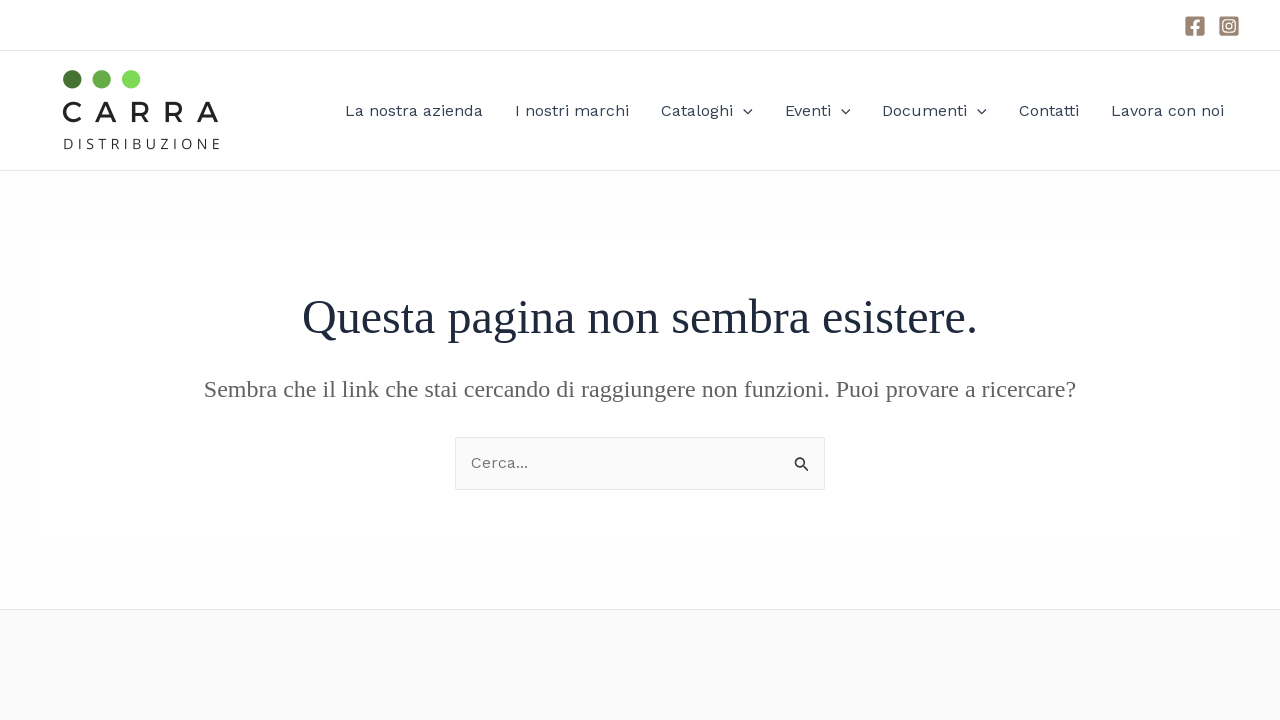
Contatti (1049, 110)
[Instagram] (1229, 26)
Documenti (934, 111)
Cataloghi (707, 111)
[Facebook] (1195, 26)
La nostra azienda (414, 110)
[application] (743, 111)
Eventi (818, 111)
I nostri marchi (572, 110)
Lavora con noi (1167, 110)
